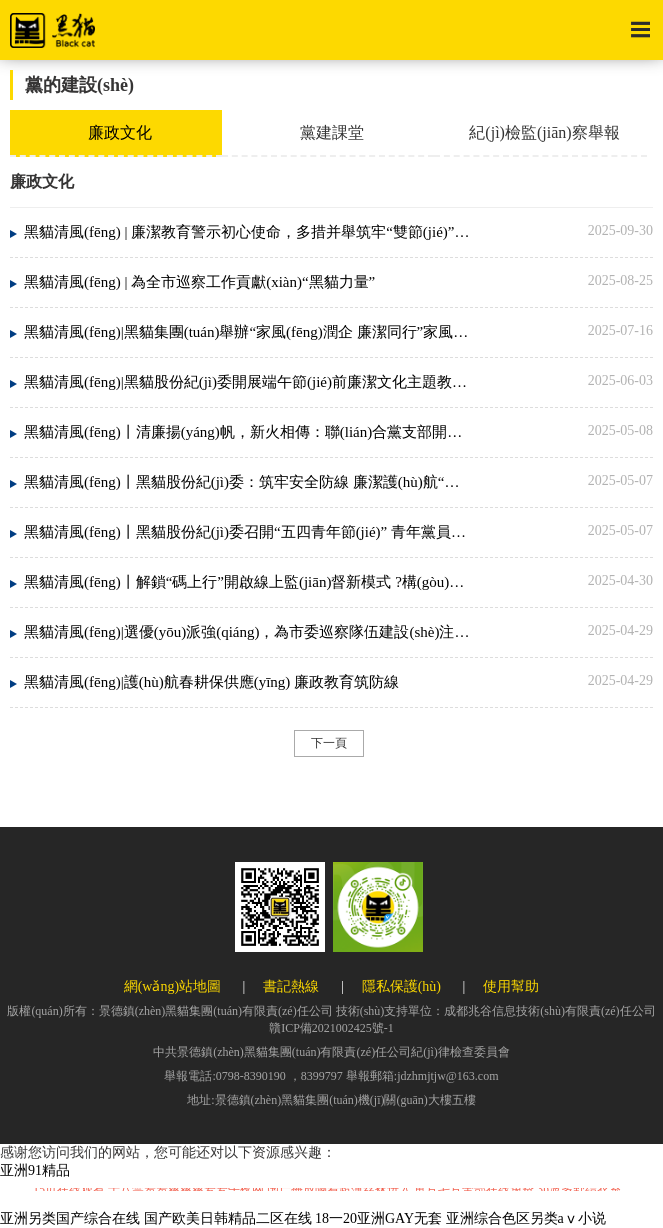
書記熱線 (291, 986)
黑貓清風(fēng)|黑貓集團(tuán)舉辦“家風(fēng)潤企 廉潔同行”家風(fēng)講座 (247, 332)
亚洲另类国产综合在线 (70, 1218)
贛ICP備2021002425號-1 (331, 1028)
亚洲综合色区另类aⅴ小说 (526, 1218)
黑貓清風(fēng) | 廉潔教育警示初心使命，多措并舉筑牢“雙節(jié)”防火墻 (247, 232)
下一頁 (329, 743)
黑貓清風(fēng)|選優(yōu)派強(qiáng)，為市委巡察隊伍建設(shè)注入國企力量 (247, 632)
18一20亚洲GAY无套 (378, 1218)
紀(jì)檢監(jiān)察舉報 (544, 132)
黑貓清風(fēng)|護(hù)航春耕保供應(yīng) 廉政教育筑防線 (211, 682)
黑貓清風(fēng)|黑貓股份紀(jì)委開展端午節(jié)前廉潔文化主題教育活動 (247, 382)
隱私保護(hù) (401, 986)
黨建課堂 (332, 132)
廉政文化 (120, 132)
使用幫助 (511, 986)
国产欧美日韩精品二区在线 (228, 1218)
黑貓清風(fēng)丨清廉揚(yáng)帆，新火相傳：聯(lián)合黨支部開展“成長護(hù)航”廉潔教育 (247, 432)
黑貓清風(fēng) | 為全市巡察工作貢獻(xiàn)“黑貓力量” (199, 282)
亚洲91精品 (35, 1170)
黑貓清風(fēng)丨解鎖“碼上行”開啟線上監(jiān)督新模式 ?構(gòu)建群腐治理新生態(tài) (247, 582)
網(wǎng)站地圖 (172, 986)
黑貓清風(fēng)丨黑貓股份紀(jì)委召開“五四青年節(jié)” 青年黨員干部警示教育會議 (247, 532)
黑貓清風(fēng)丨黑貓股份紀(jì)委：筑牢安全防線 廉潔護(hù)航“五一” (247, 482)
